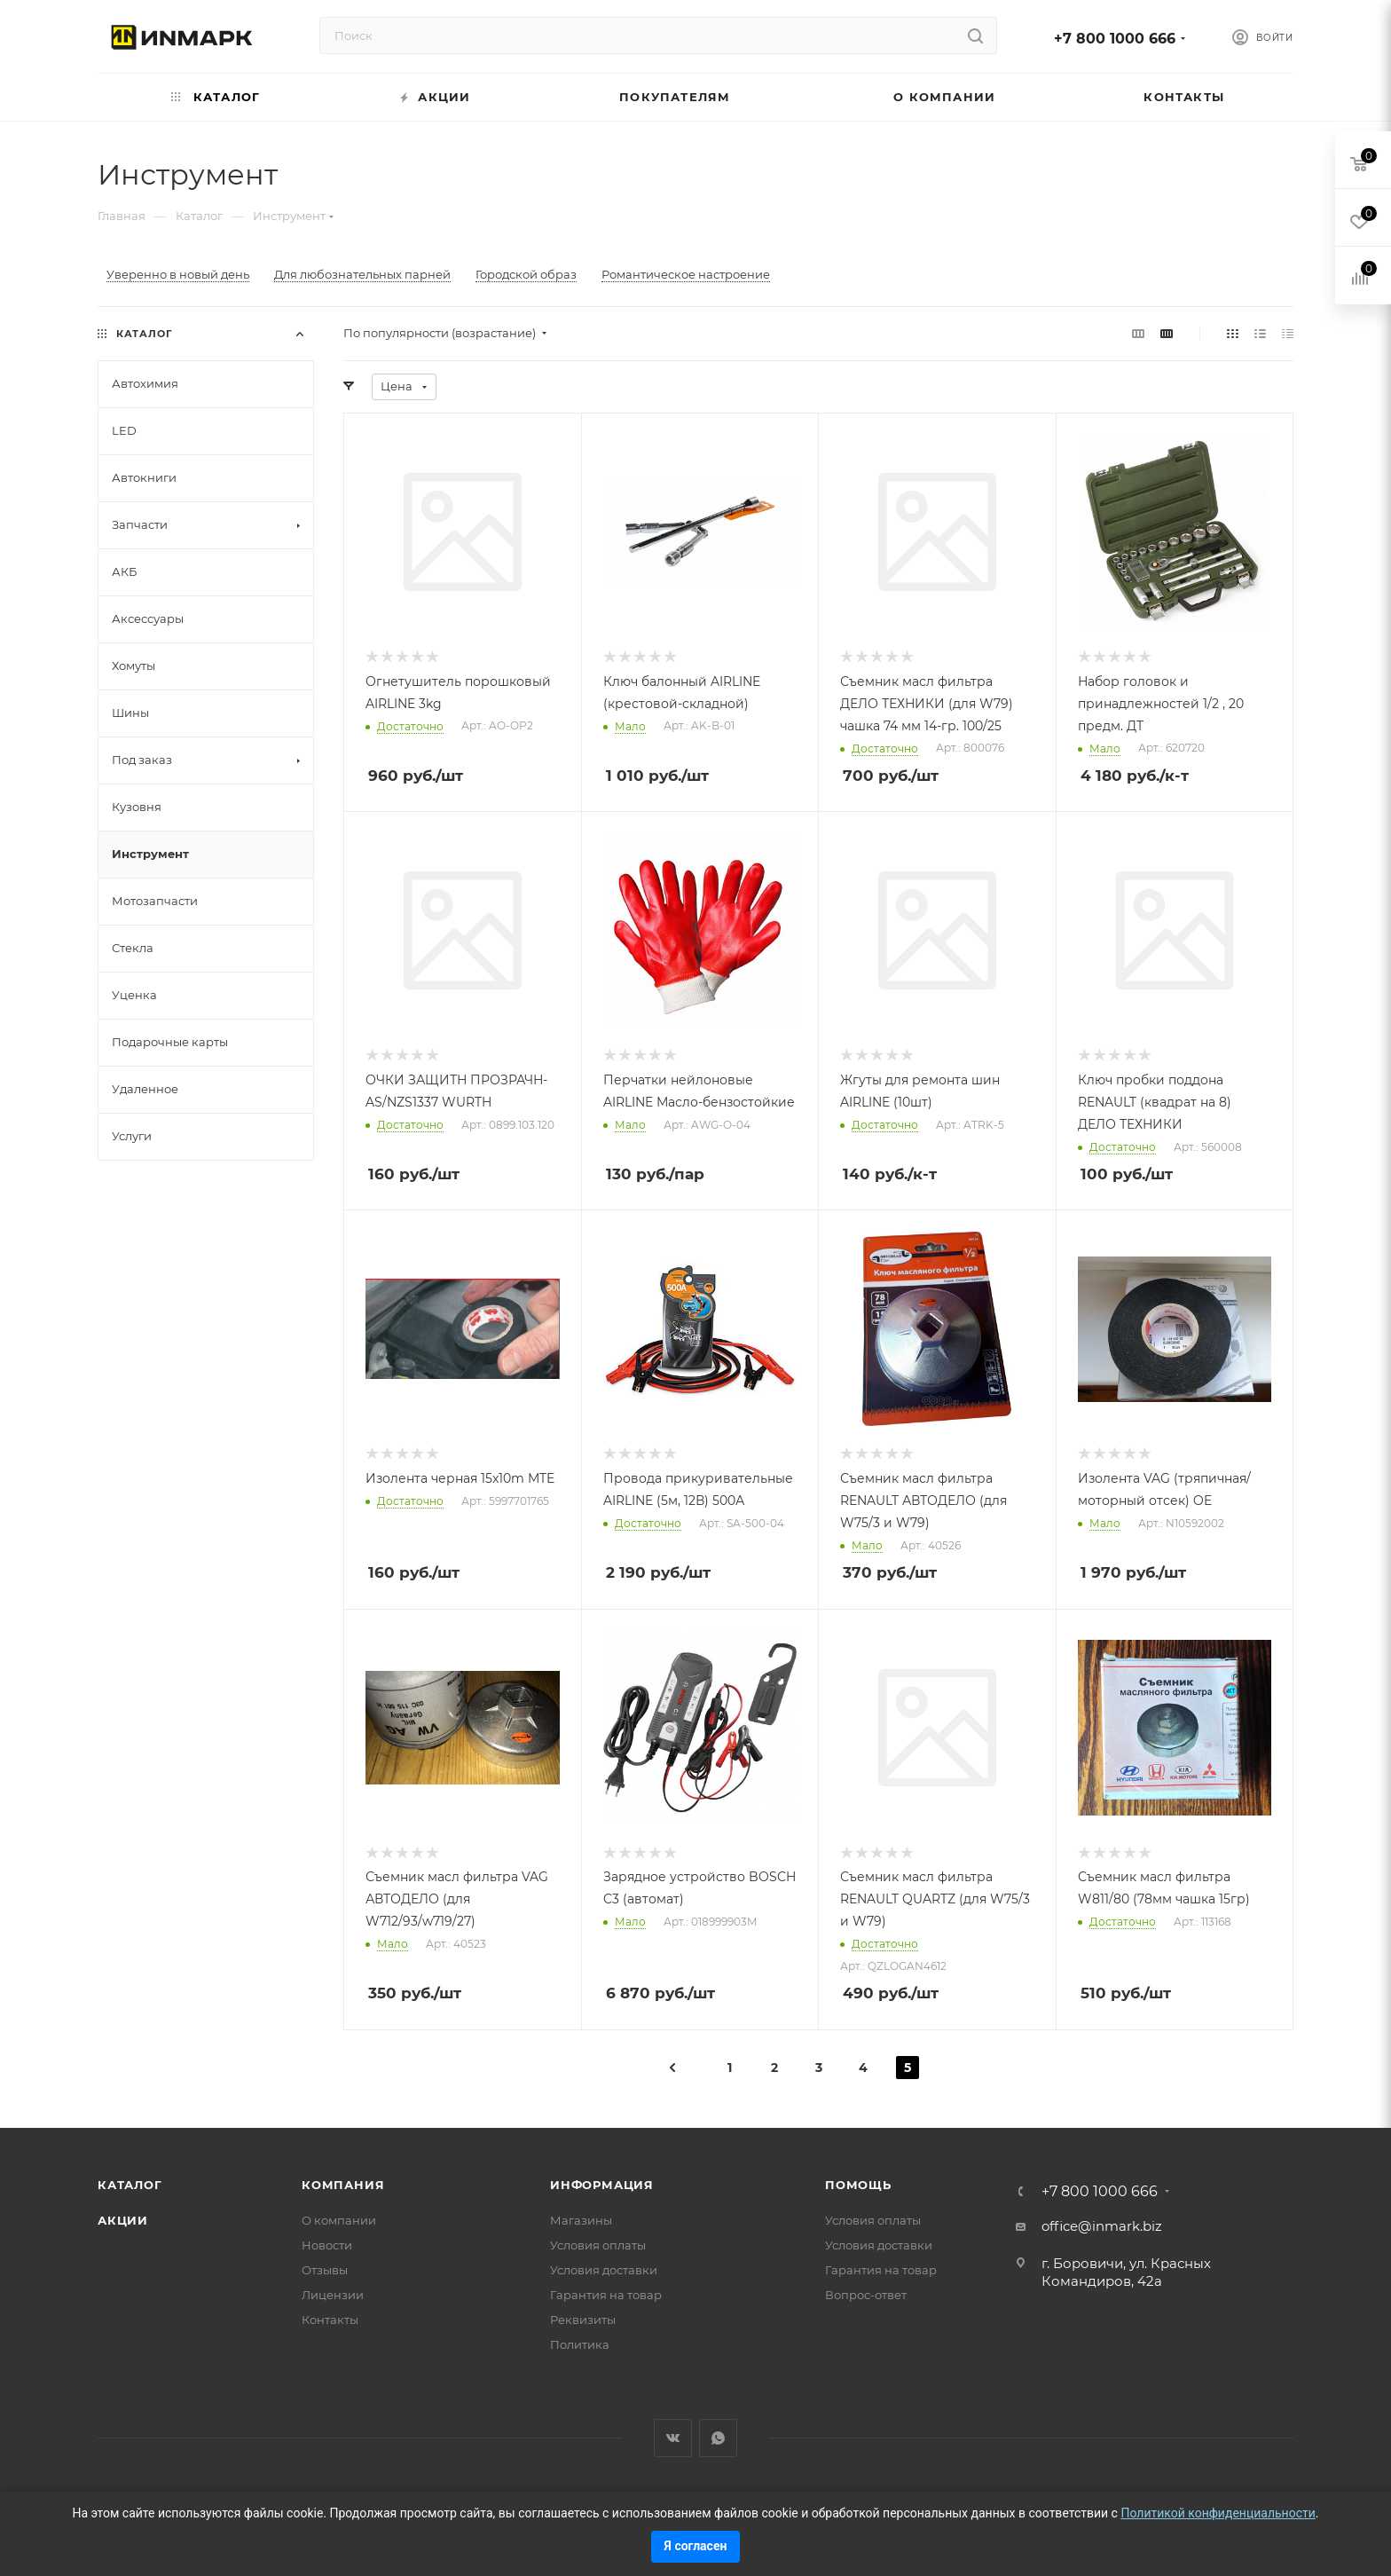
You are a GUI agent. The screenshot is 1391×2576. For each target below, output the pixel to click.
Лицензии (333, 2295)
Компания (343, 2185)
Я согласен (695, 2546)
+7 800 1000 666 (1114, 38)
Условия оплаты (598, 2245)
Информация (602, 2185)
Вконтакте (673, 2438)
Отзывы (325, 2270)
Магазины (581, 2220)
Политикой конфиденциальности (1217, 2513)
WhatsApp (718, 2438)
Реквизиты (583, 2319)
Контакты (330, 2319)
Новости (327, 2245)
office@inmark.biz (1101, 2226)
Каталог (130, 2185)
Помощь (858, 2185)
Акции (123, 2220)
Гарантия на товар (606, 2295)
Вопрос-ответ (866, 2295)
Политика (579, 2344)
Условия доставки (603, 2270)
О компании (339, 2220)
